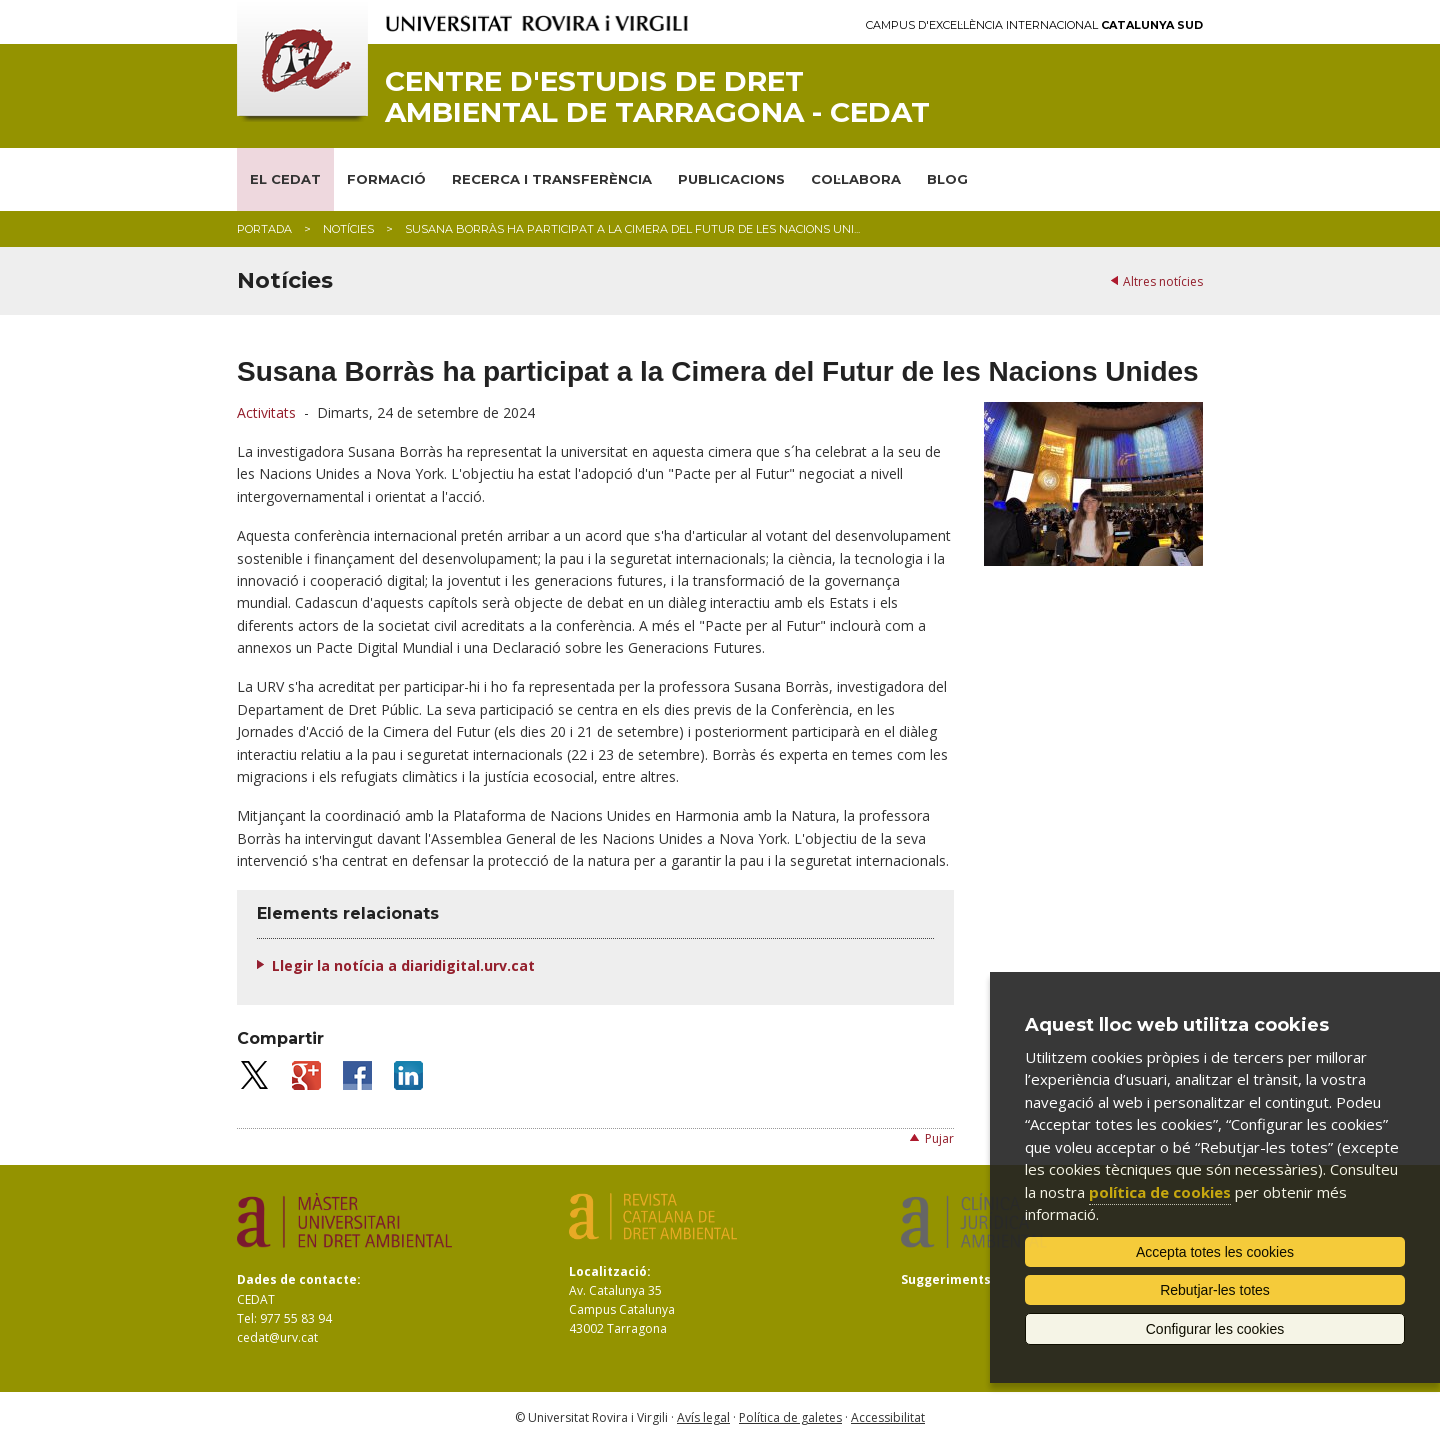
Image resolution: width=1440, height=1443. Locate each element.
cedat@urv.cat (277, 1337)
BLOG (947, 179)
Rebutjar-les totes (1215, 1290)
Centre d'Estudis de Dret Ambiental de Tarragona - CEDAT (657, 97)
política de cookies (1160, 1192)
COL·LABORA (856, 179)
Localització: (610, 1271)
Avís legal (703, 1417)
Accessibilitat (888, 1417)
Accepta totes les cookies (1215, 1252)
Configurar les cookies (1215, 1329)
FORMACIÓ (386, 179)
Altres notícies (1163, 281)
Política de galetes (790, 1417)
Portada (264, 229)
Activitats (266, 412)
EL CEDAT (285, 179)
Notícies (348, 229)
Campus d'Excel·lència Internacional (1034, 25)
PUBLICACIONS (731, 179)
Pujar (939, 1138)
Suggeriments (946, 1279)
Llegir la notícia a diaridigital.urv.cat (403, 965)
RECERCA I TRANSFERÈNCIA (552, 179)
